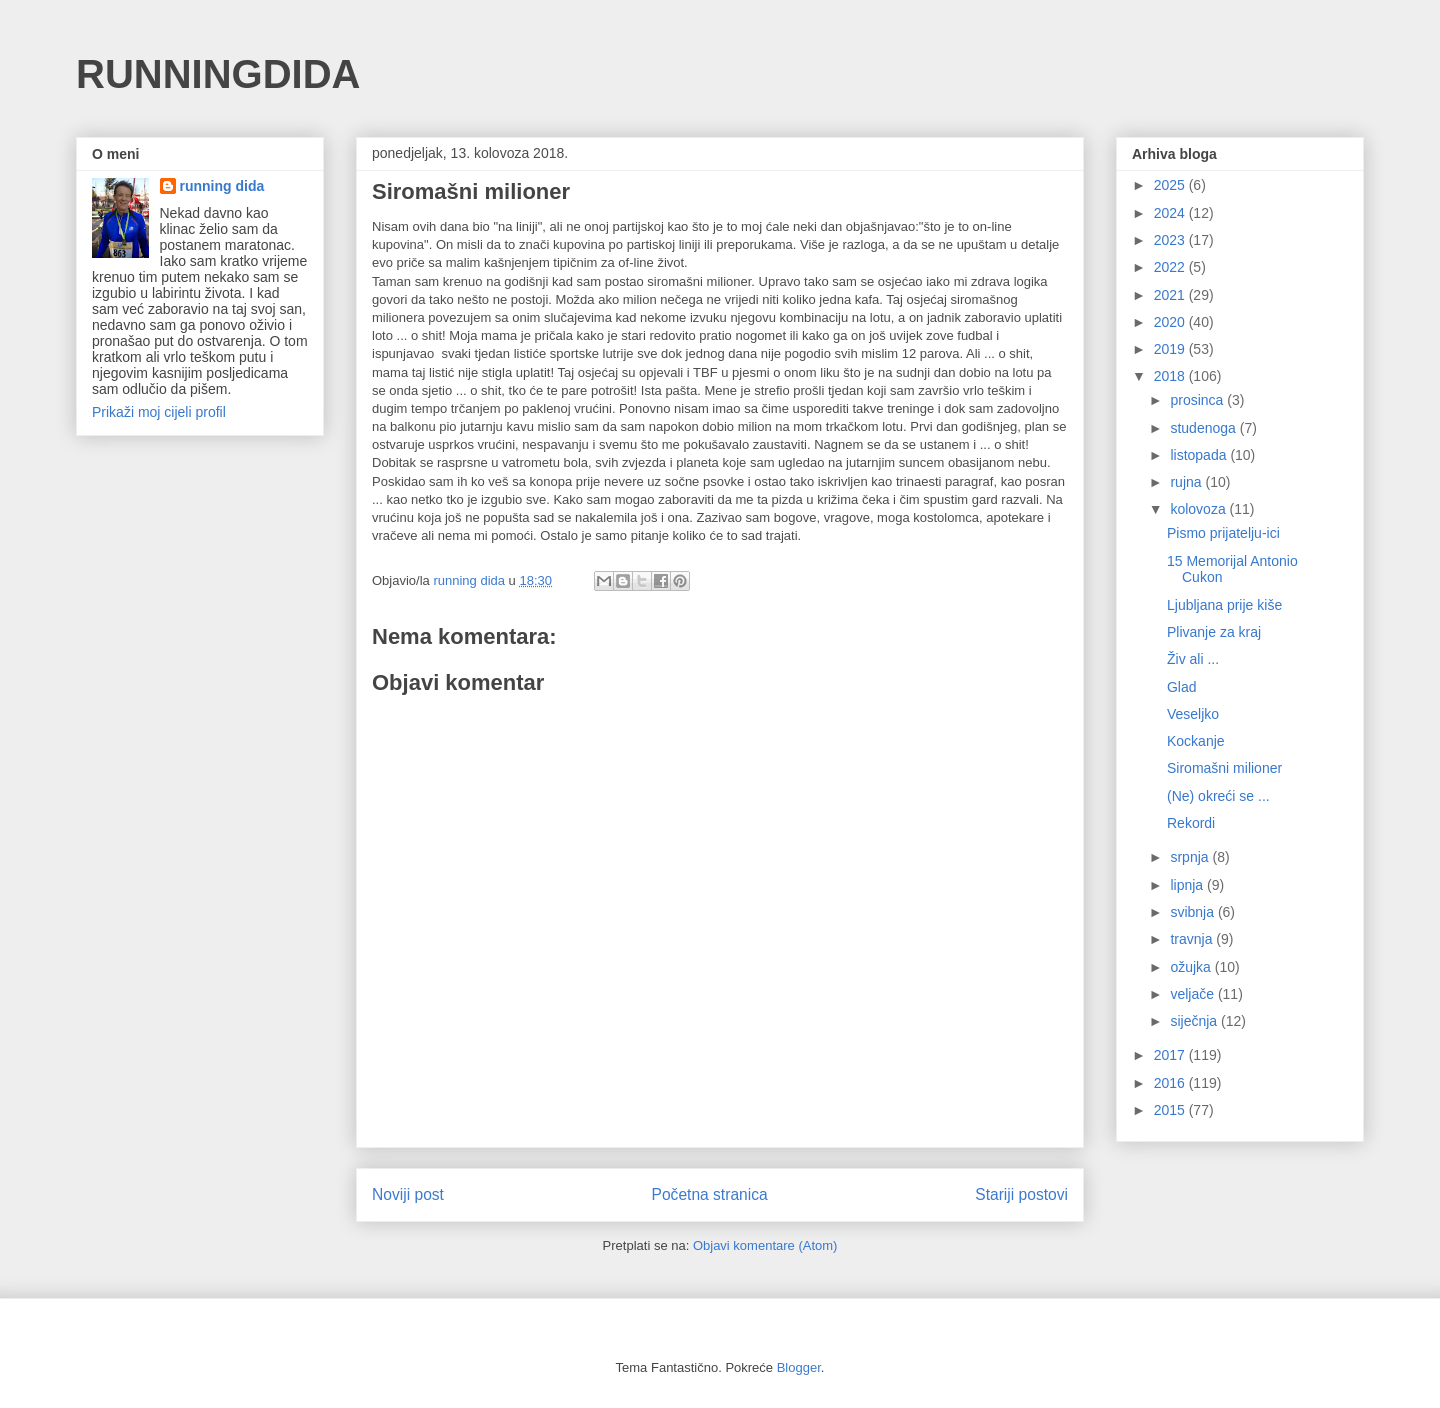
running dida (222, 186)
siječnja (1195, 1021)
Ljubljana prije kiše (1224, 605)
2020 (1171, 322)
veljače (1193, 994)
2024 (1171, 213)
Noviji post (408, 1194)
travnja (1193, 939)
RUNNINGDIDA (218, 74)
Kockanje (1196, 741)
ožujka (1192, 967)
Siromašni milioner (1224, 768)
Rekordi (1191, 823)
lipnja (1188, 885)
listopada (1200, 455)
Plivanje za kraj (1214, 632)
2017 (1171, 1055)
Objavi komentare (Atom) (765, 1245)
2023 (1171, 240)
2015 (1171, 1110)
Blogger (799, 1367)
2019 (1171, 349)
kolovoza (1199, 509)
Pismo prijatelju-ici (1223, 533)
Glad (1182, 687)
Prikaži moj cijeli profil (159, 412)
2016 (1171, 1083)
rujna (1187, 482)
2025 (1171, 185)
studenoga (1204, 428)
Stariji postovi (1021, 1194)
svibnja (1193, 912)
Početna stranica (710, 1194)
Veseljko (1193, 714)
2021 (1171, 295)
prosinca (1198, 400)
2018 (1171, 376)
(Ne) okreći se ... (1218, 796)
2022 (1171, 267)
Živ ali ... (1193, 659)
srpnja (1191, 857)
